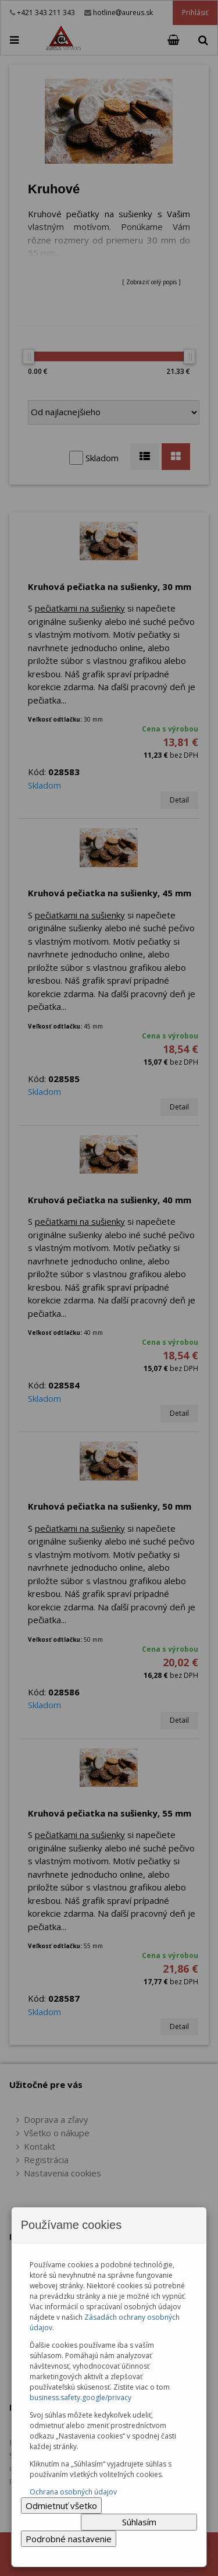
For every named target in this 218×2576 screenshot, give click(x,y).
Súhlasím (139, 2522)
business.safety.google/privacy (80, 2397)
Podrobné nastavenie (69, 2539)
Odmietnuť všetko (61, 2505)
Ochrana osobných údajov (73, 2492)
